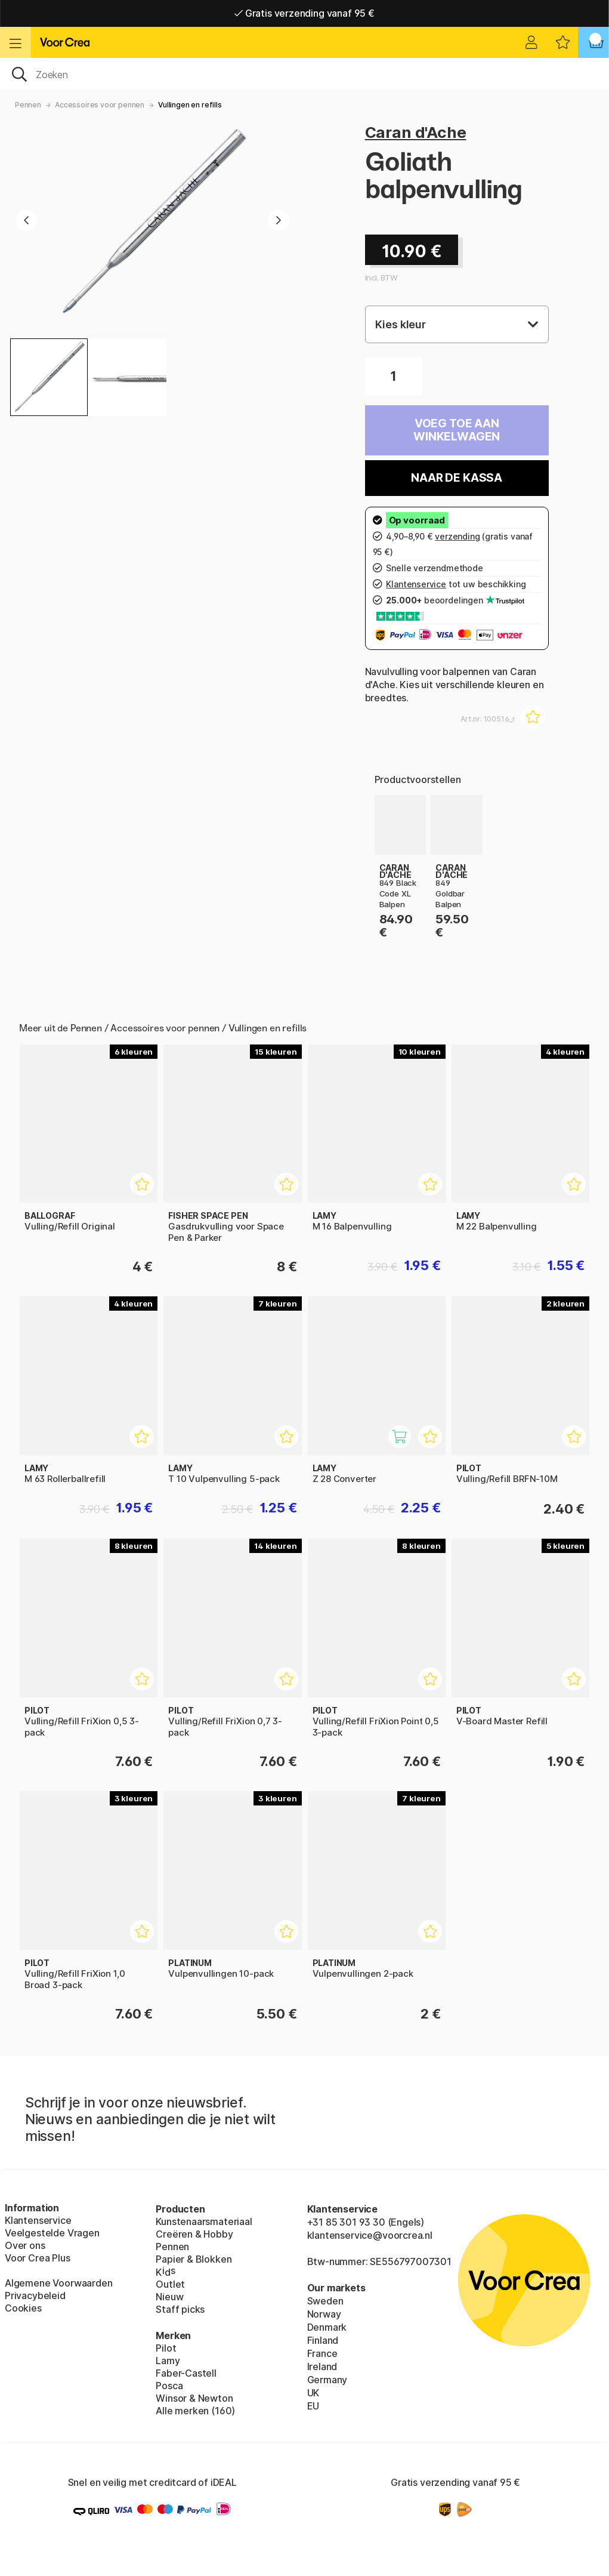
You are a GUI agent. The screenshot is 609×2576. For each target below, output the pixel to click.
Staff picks (180, 2309)
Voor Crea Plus (37, 2258)
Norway (324, 2314)
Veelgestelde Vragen (52, 2233)
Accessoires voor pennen (99, 104)
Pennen (28, 104)
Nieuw (169, 2297)
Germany (327, 2380)
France (322, 2353)
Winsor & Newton (194, 2398)
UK (313, 2393)
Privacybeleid (35, 2295)
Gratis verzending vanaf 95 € (304, 13)
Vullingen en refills (189, 104)
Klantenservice (38, 2220)
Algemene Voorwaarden (58, 2283)
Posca (169, 2386)
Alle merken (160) (195, 2411)
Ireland (322, 2366)
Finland (323, 2340)
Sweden (325, 2301)
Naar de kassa (456, 478)
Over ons (25, 2245)
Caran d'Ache (415, 132)
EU (313, 2406)
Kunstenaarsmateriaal (204, 2221)
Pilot (166, 2348)
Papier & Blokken (193, 2259)
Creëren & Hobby (194, 2234)
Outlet (170, 2284)
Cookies (23, 2308)
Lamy (168, 2361)
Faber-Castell (186, 2373)
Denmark (327, 2327)
